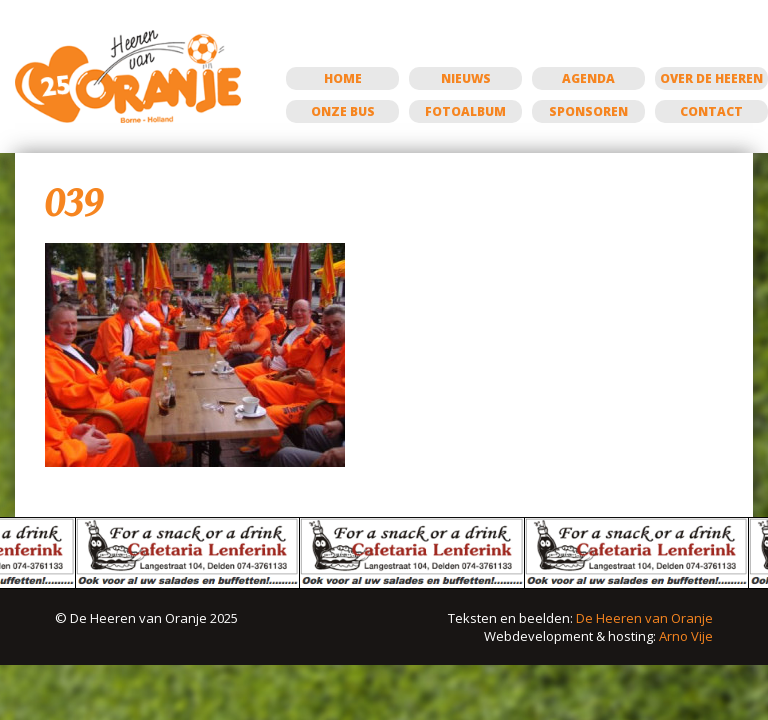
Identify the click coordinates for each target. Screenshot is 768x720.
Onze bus (343, 111)
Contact (711, 111)
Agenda (588, 78)
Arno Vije (686, 636)
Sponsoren (588, 111)
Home (343, 78)
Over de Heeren (711, 78)
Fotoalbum (465, 111)
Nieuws (466, 78)
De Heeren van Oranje (644, 618)
